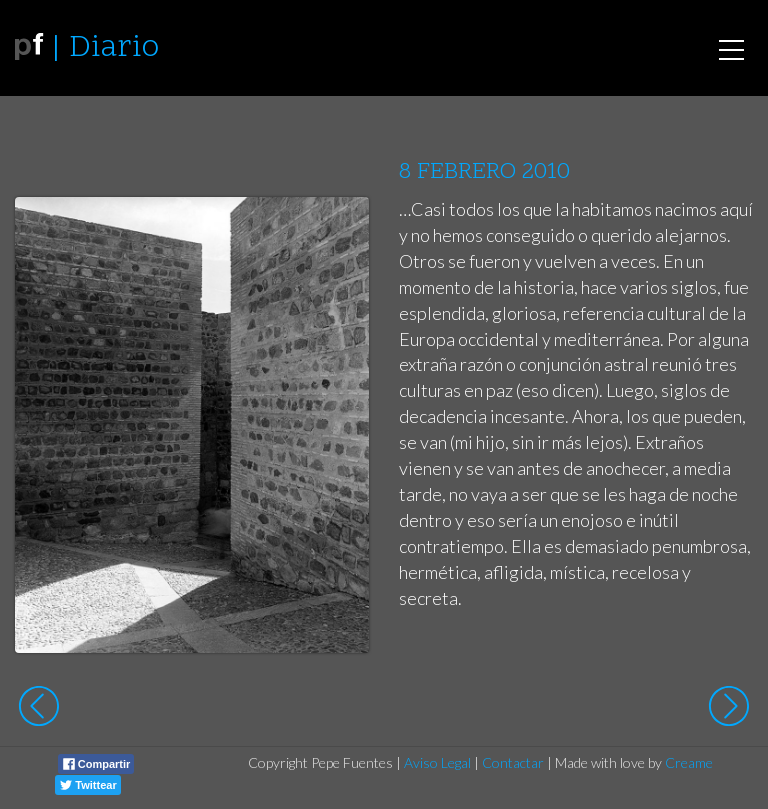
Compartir (97, 764)
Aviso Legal (437, 762)
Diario (114, 48)
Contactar (513, 762)
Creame (689, 762)
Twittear (88, 785)
